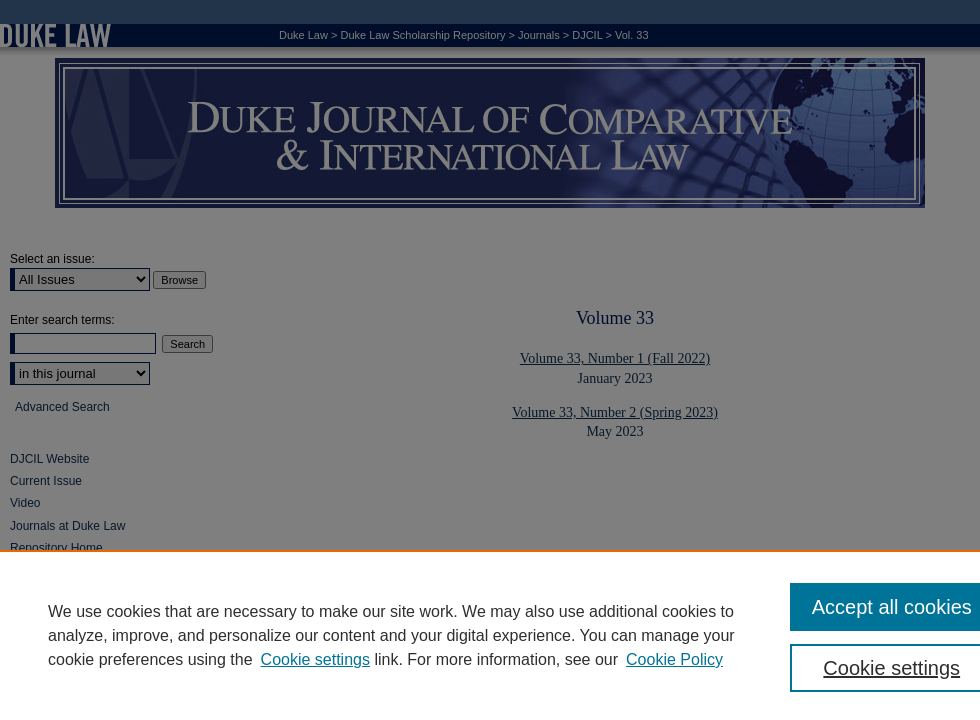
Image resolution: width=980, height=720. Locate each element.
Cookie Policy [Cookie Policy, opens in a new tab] (674, 659)
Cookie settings (315, 659)
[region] (490, 635)
